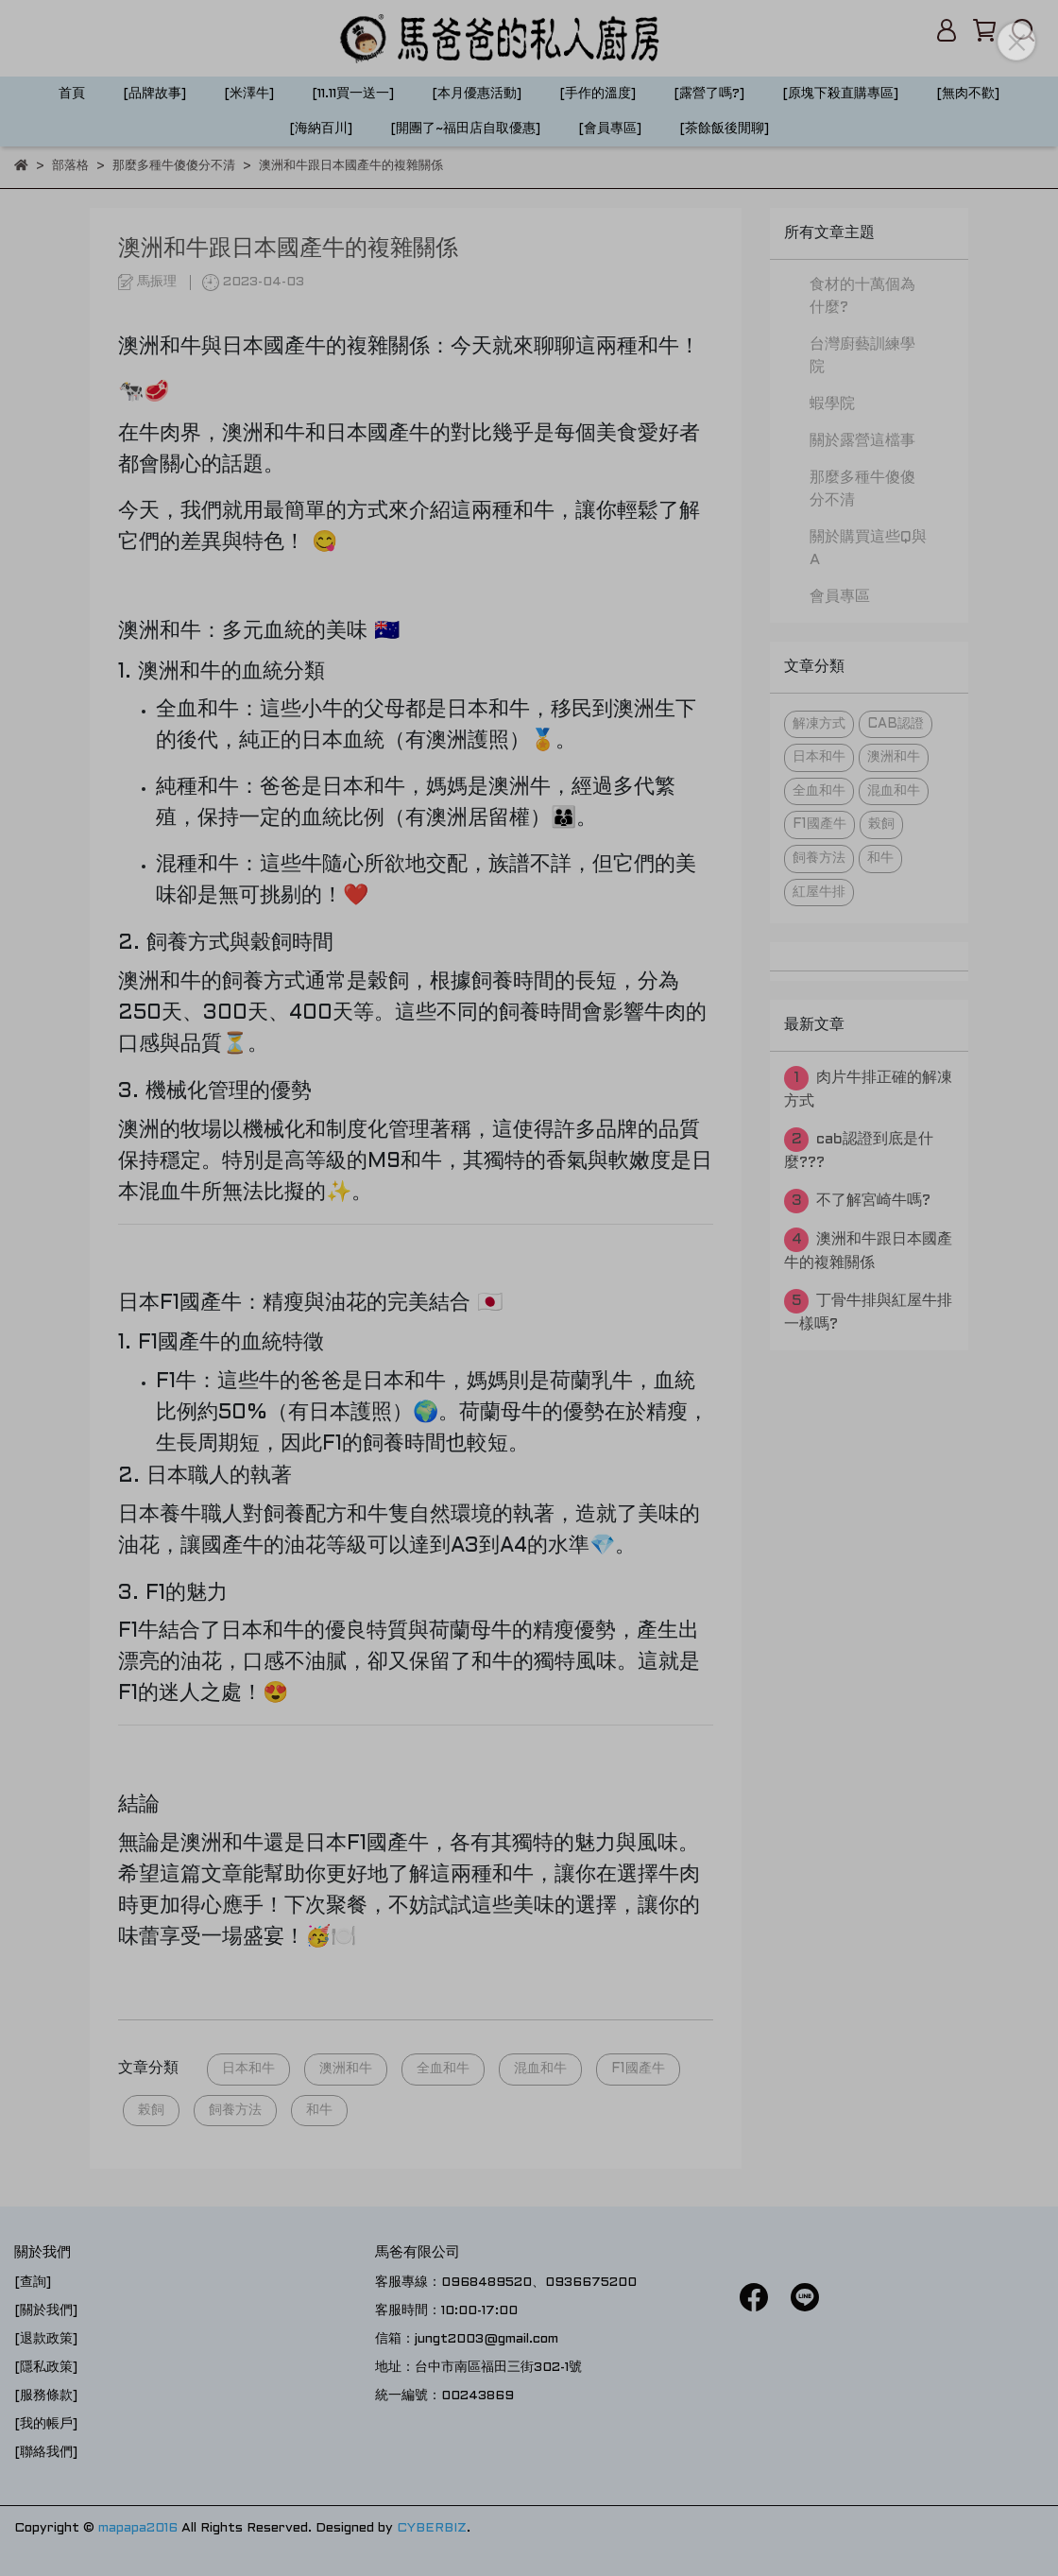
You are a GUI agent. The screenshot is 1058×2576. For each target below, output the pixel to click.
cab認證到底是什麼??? (858, 1148)
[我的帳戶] (45, 2424)
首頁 (72, 94)
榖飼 (151, 2110)
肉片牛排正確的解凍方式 (868, 1087)
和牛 (319, 2110)
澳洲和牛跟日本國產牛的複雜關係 (868, 1249)
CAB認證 (895, 724)
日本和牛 (248, 2069)
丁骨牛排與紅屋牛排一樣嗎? (868, 1310)
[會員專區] (609, 129)
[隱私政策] (45, 2367)
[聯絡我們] (45, 2453)
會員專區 (840, 597)
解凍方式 (819, 724)
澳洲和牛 (345, 2069)
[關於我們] (45, 2311)
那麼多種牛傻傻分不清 (862, 489)
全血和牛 (443, 2069)
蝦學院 (832, 404)
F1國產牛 (638, 2069)
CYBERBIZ (432, 2528)
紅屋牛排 (819, 892)
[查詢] (32, 2282)
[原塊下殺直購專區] (840, 94)
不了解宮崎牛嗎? (857, 1201)
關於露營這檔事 (862, 441)
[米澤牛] (249, 94)
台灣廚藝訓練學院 (862, 355)
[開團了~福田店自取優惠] (465, 129)
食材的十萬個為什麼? (862, 296)
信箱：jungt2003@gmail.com (466, 2339)
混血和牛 (540, 2069)
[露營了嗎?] (709, 94)
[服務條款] (45, 2396)
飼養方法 (235, 2110)
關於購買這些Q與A (868, 548)
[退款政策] (45, 2339)
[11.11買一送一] (353, 94)
